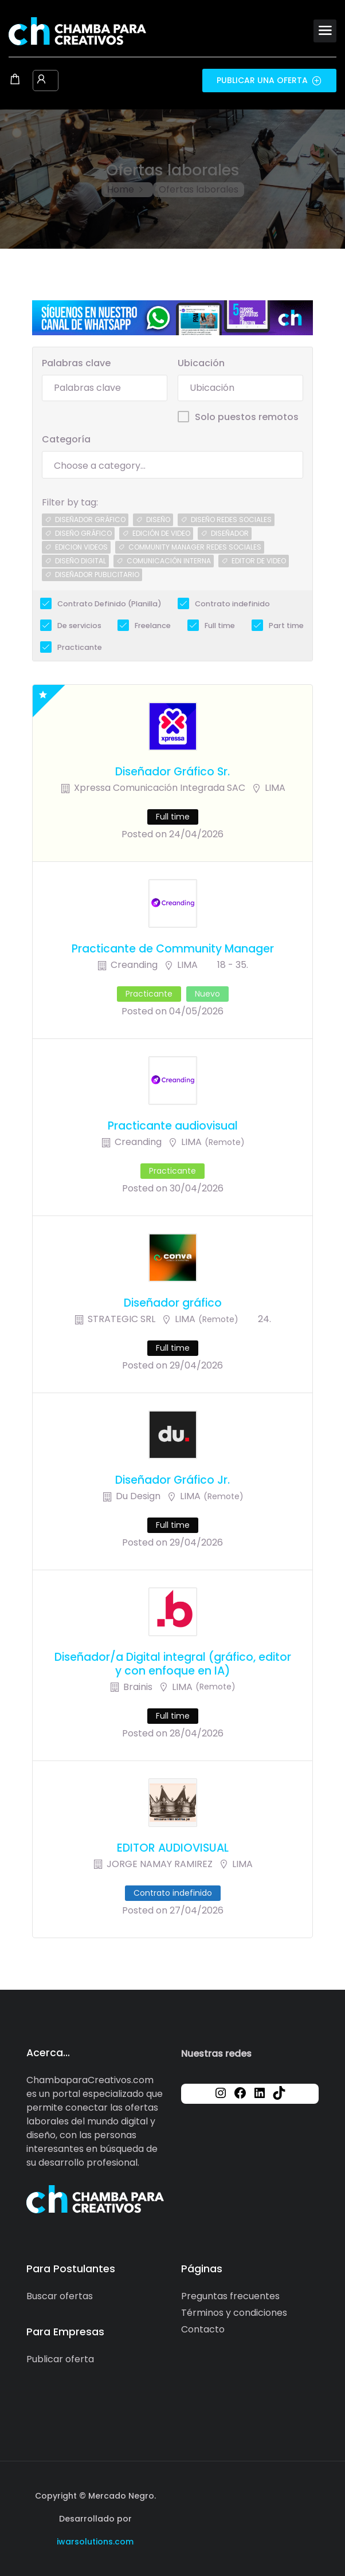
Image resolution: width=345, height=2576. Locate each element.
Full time (220, 625)
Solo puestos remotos (247, 417)
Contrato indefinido (232, 604)
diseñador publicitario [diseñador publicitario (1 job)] (97, 574)
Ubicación (201, 363)
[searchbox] (172, 465)
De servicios (79, 625)
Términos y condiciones (234, 2312)
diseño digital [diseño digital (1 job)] (80, 561)
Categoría (66, 439)
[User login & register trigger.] (41, 80)
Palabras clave (76, 363)
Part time (286, 625)
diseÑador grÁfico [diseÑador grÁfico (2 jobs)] (90, 519)
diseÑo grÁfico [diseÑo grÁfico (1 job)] (83, 533)
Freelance (153, 625)
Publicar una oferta (269, 80)
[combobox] (172, 465)
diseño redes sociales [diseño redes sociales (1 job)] (231, 519)
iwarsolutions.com (95, 2541)
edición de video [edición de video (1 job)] (161, 533)
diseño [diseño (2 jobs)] (158, 519)
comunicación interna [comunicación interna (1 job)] (169, 561)
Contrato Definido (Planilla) (109, 604)
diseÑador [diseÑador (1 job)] (230, 533)
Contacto (203, 2329)
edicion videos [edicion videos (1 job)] (81, 547)
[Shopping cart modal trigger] (15, 80)
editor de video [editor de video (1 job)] (259, 561)
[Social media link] (309, 2494)
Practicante (79, 647)
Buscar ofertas (59, 2296)
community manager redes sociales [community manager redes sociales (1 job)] (194, 547)
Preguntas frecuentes (230, 2296)
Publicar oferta (60, 2359)
